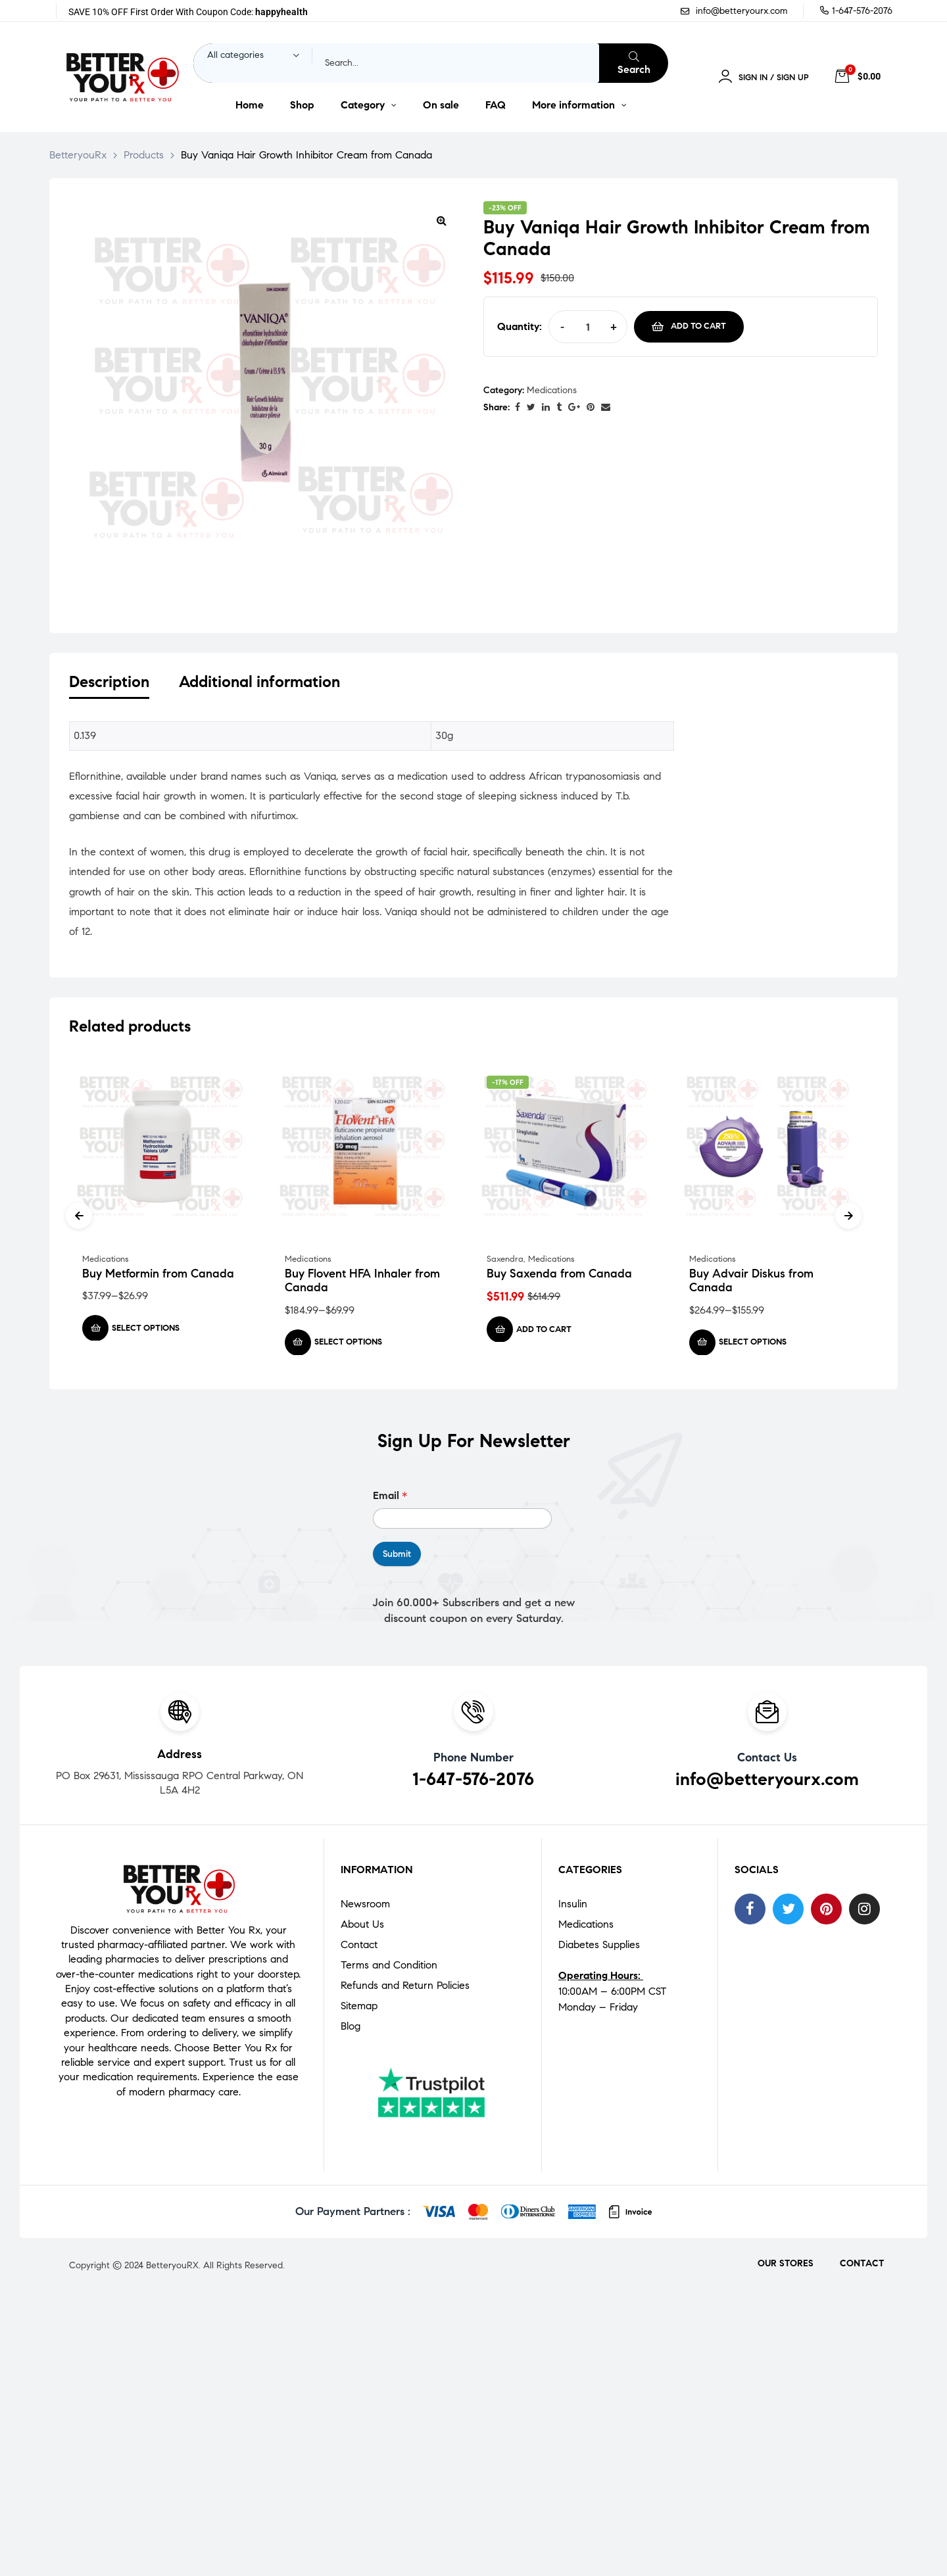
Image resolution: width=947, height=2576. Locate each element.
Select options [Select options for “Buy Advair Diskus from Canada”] (753, 1344)
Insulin (572, 1906)
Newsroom (365, 1906)
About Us (362, 1926)
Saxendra (505, 1261)
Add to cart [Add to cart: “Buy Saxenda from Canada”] (543, 1331)
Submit (397, 1556)
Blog (350, 2028)
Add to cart (698, 326)
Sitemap (359, 2008)
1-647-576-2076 (473, 1781)
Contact (359, 1947)
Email (390, 1498)
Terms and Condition (389, 1967)
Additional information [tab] (259, 682)
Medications (552, 390)
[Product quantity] (587, 327)
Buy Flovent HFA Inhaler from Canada (362, 1282)
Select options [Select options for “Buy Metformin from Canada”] (146, 1330)
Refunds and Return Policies (405, 1988)
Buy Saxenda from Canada (559, 1275)
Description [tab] (109, 682)
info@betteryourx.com (767, 1781)
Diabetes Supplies (599, 1947)
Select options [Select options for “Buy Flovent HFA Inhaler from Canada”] (348, 1344)
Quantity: (519, 326)
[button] (441, 220)
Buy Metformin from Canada (158, 1275)
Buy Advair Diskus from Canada (751, 1282)
